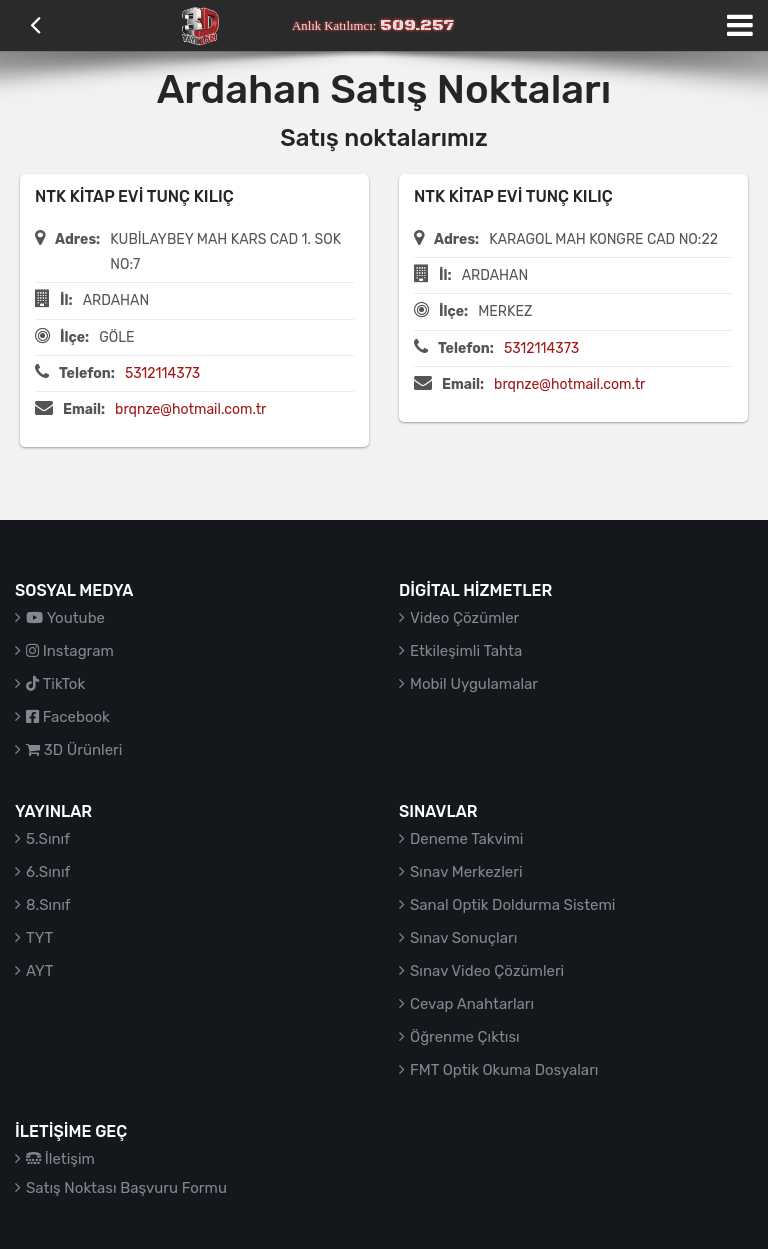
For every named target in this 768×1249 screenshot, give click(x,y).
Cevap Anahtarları (472, 1004)
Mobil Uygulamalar (474, 684)
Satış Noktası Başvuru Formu (126, 1188)
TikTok (55, 684)
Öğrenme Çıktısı (465, 1037)
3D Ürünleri (74, 750)
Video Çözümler (464, 618)
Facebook (68, 717)
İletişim (60, 1159)
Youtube (65, 618)
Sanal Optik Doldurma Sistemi (512, 905)
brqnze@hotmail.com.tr (190, 409)
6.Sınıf (48, 872)
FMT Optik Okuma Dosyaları (504, 1070)
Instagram (70, 651)
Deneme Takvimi (467, 839)
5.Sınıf (48, 839)
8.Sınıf (48, 905)
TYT (39, 938)
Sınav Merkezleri (466, 872)
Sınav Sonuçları (463, 938)
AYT (39, 971)
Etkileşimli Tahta (466, 651)
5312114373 (162, 373)
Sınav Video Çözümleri (487, 971)
